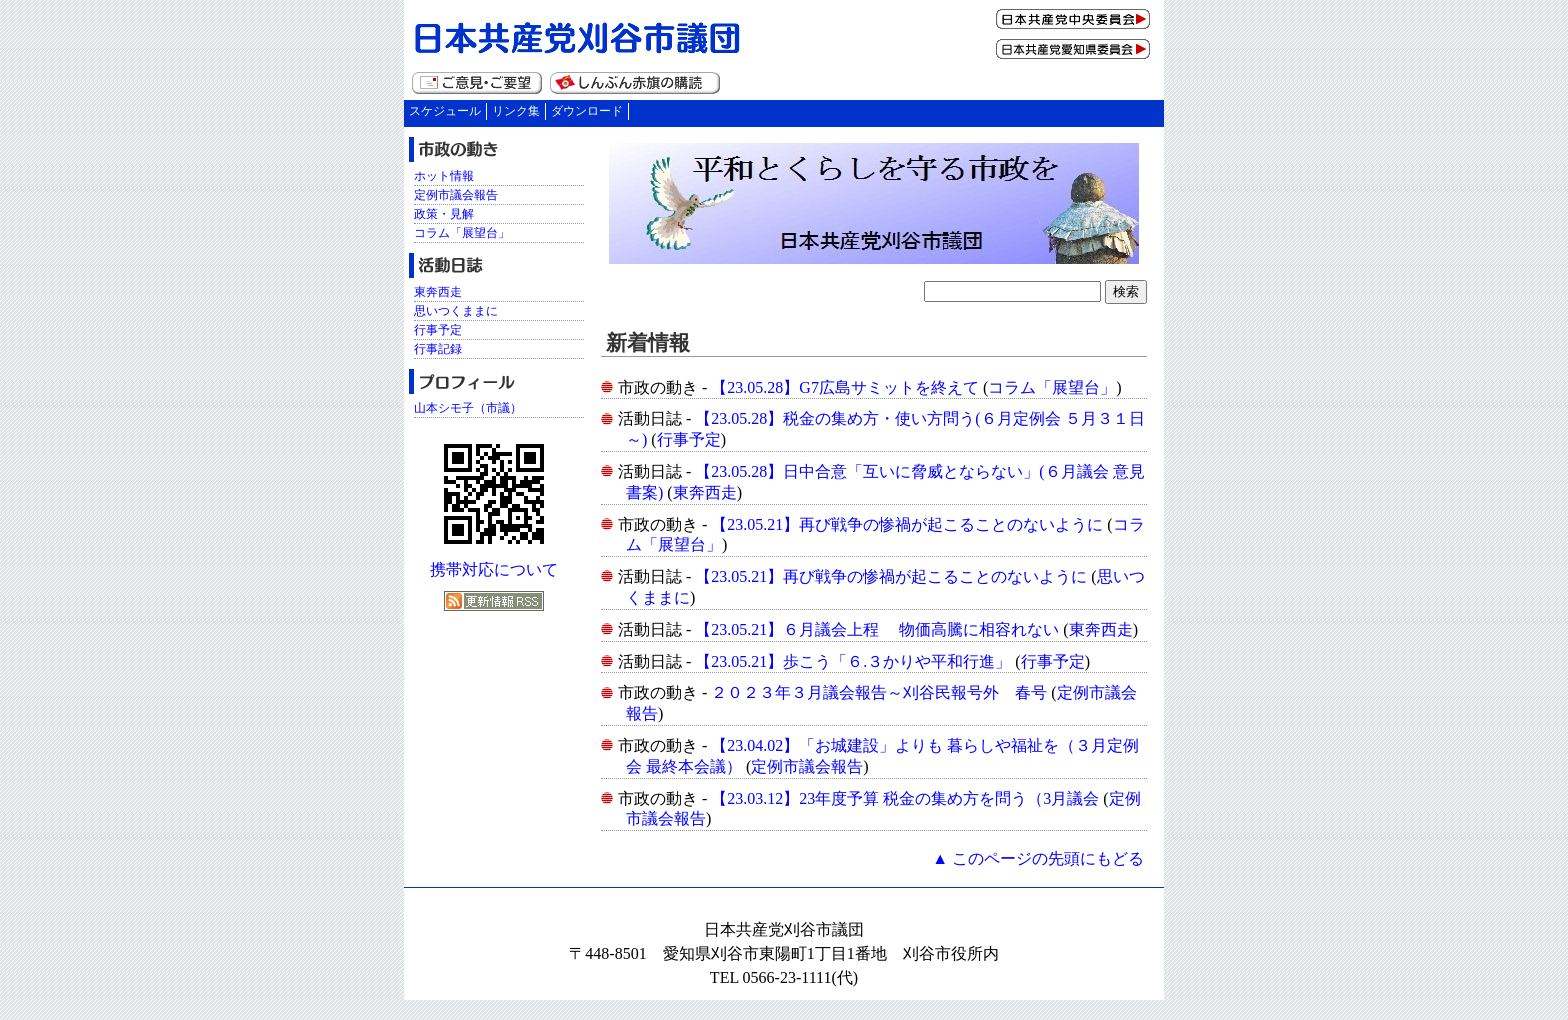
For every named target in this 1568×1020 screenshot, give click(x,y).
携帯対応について (494, 569)
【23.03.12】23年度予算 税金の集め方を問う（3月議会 (905, 798)
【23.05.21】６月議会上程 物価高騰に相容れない (877, 629)
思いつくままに (456, 311)
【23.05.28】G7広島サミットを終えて (845, 387)
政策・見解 (444, 214)
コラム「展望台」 (1052, 387)
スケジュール (445, 111)
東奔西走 (705, 492)
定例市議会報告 (807, 766)
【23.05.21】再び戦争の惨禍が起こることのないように (907, 524)
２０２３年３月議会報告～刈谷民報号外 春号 (879, 692)
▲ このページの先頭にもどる (1038, 858)
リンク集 (516, 111)
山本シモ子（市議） (468, 408)
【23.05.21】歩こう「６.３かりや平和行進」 (853, 661)
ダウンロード (587, 111)
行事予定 (689, 439)
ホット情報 (444, 176)
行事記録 (438, 349)
